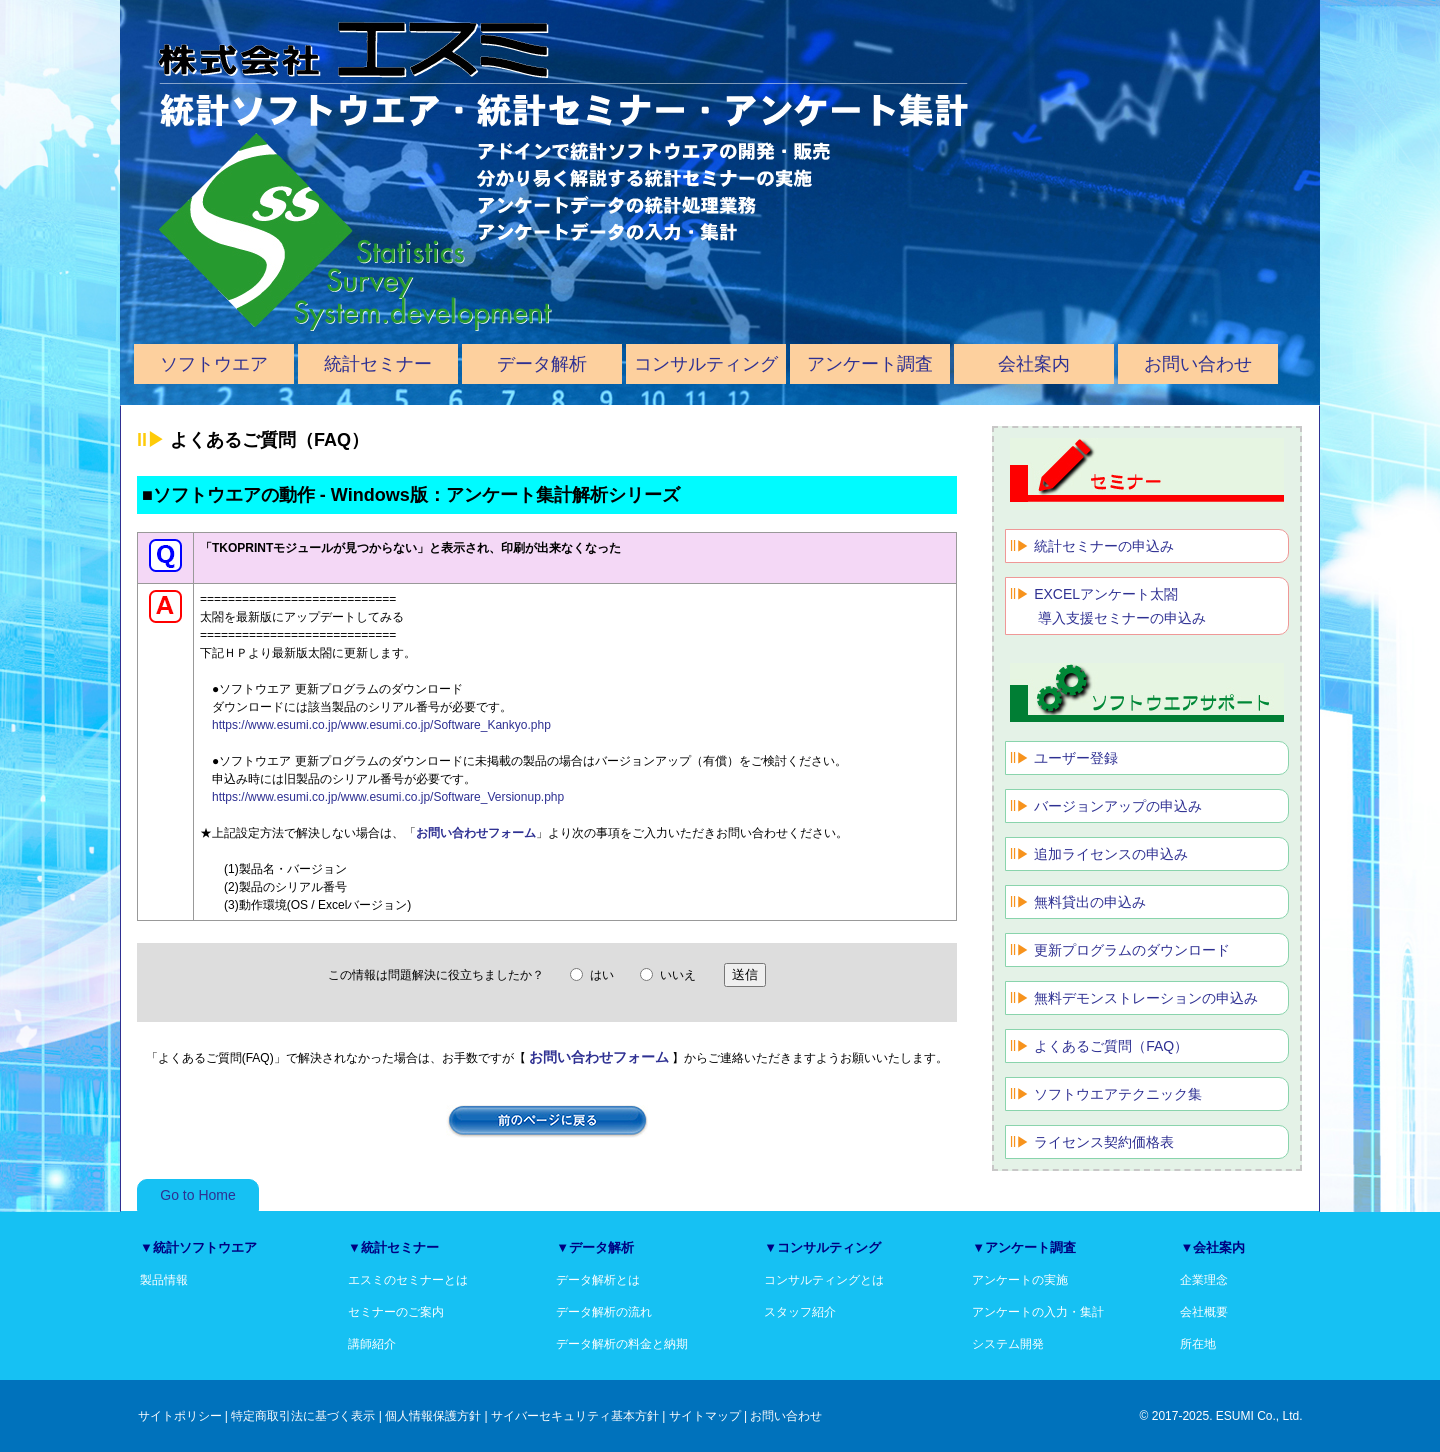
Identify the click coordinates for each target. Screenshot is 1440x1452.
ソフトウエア (214, 364)
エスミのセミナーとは (408, 1280)
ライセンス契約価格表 (1104, 1142)
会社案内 (1034, 364)
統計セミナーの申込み (1104, 546)
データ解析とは (598, 1280)
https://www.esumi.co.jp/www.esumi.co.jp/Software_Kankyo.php (381, 725)
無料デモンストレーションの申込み (1146, 998)
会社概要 (1204, 1312)
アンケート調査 (870, 364)
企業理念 (1204, 1280)
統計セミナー (378, 364)
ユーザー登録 (1076, 758)
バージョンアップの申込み (1118, 806)
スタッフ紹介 (800, 1312)
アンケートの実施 (1020, 1280)
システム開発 (1008, 1344)
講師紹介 (372, 1344)
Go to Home (197, 1195)
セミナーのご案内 (396, 1312)
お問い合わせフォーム (476, 833)
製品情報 (164, 1280)
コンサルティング (706, 364)
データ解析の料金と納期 (622, 1344)
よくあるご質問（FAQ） (1111, 1046)
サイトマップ (705, 1416)
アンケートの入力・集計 (1038, 1312)
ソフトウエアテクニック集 (1118, 1094)
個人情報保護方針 (433, 1416)
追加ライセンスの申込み (1111, 854)
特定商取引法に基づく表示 (303, 1416)
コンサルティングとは (824, 1280)
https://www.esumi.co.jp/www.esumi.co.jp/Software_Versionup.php (388, 797)
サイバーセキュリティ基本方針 (575, 1416)
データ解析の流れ (604, 1312)
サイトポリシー (180, 1416)
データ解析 (542, 364)
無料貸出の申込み (1090, 902)
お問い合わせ (1198, 364)
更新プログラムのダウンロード (1132, 950)
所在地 (1198, 1344)
